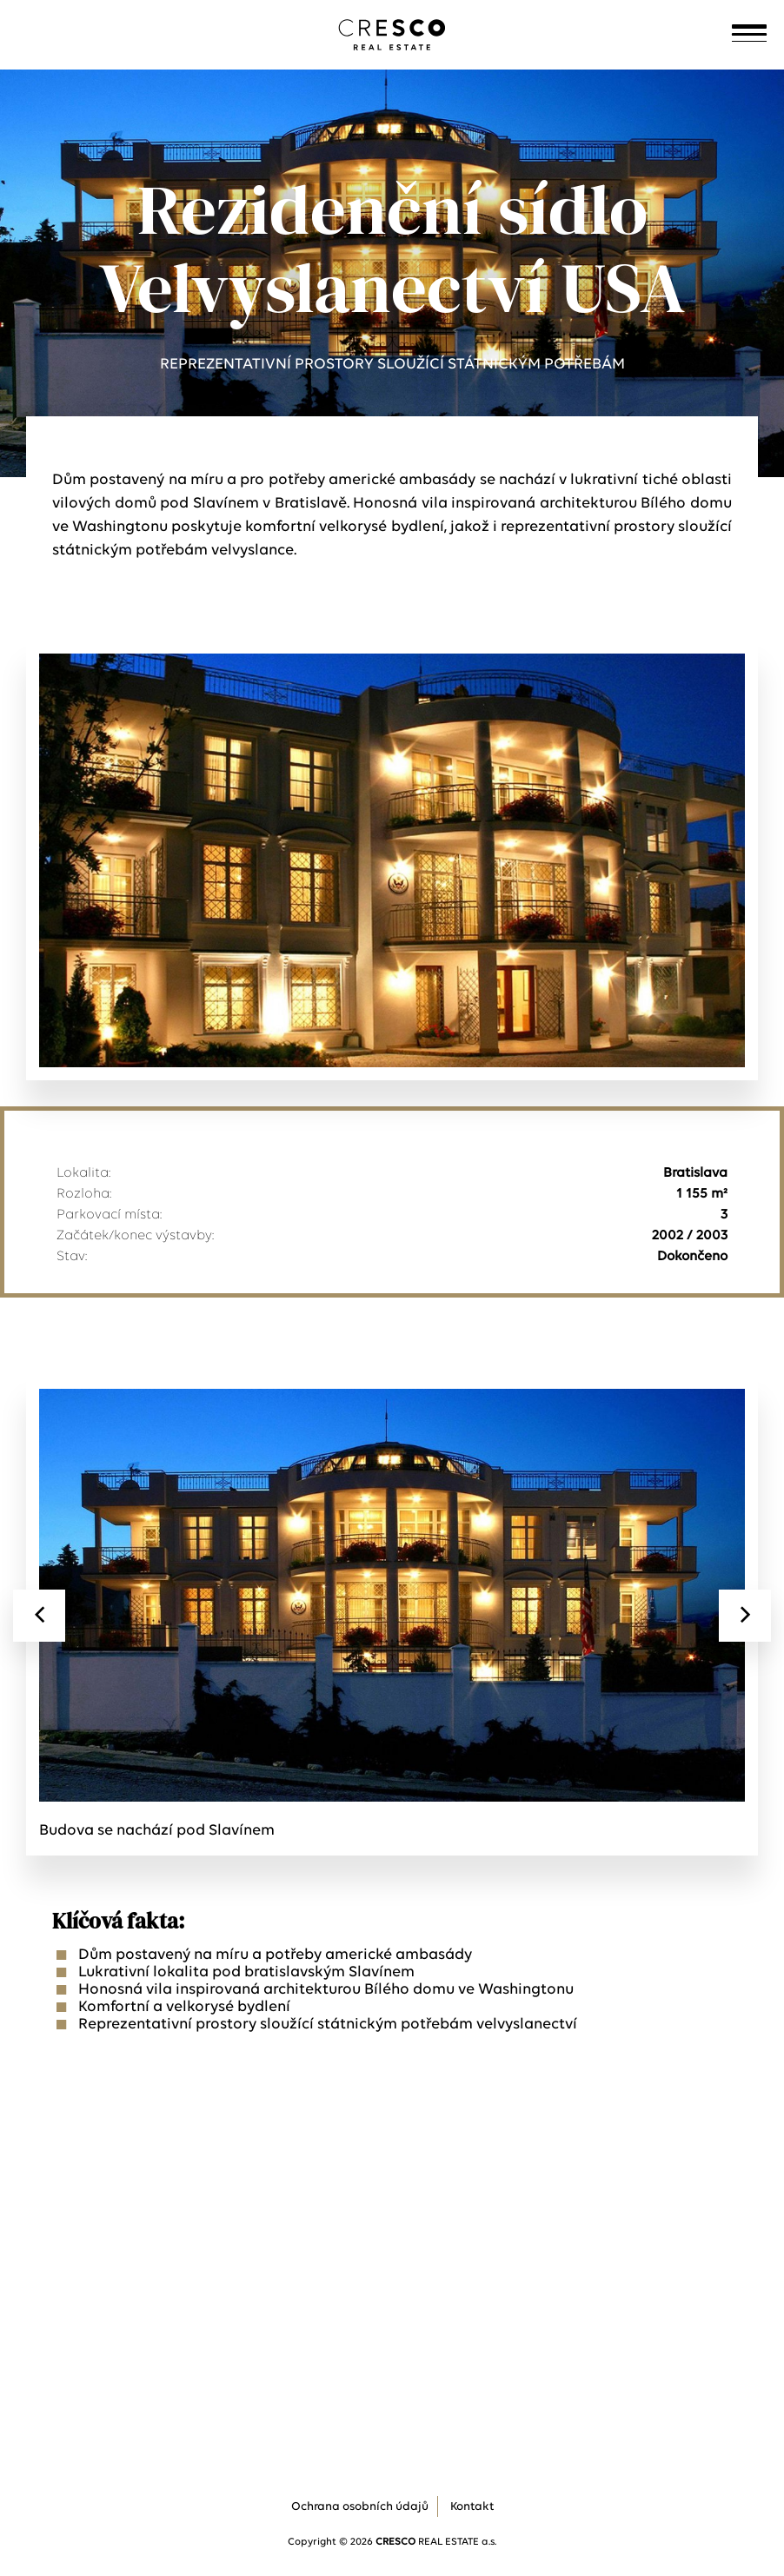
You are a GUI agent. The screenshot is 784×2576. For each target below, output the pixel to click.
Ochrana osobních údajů (360, 2506)
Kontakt (472, 2506)
